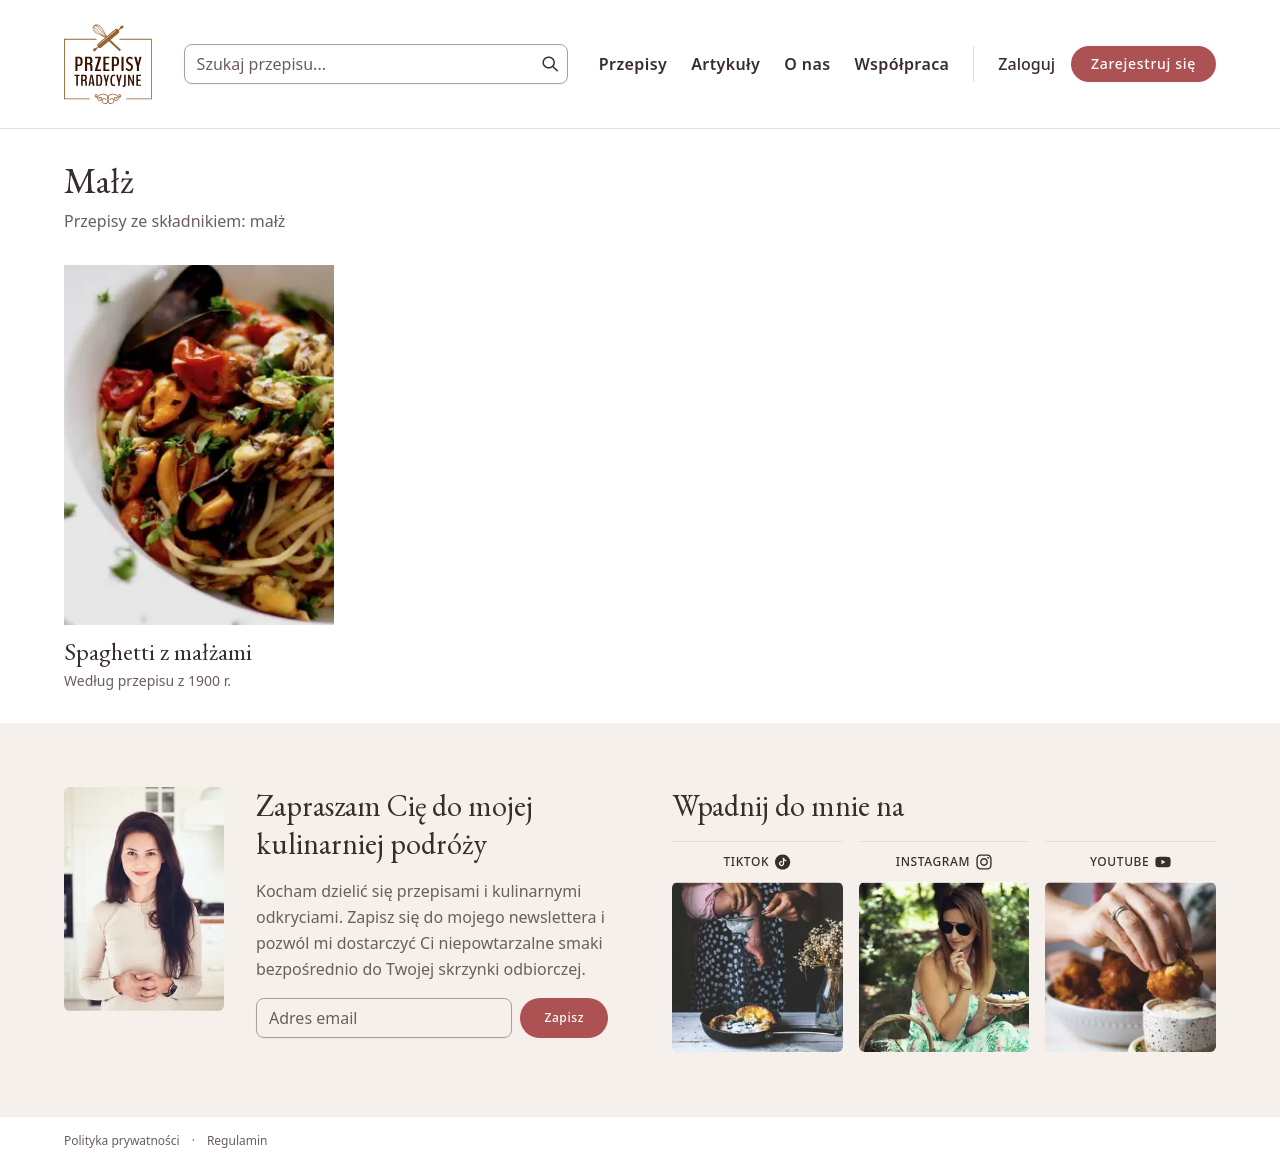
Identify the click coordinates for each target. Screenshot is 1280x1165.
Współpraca (902, 64)
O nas (807, 64)
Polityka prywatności (122, 1141)
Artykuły (725, 64)
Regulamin (237, 1141)
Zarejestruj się (1143, 63)
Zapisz (564, 1017)
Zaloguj (1026, 64)
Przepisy (633, 64)
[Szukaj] (550, 64)
